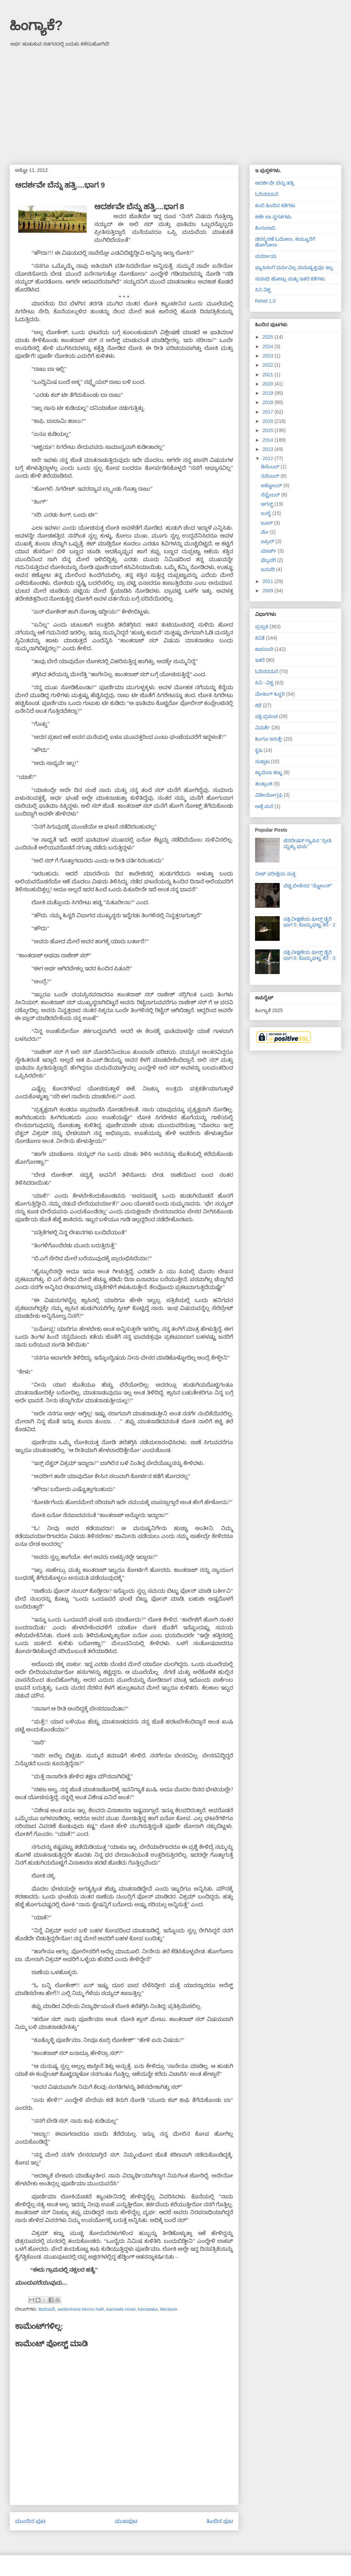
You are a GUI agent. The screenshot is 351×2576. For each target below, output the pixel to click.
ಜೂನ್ (267, 523)
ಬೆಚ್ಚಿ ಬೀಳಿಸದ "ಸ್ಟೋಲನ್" (307, 885)
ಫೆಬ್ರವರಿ (269, 560)
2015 (269, 430)
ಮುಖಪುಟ (126, 2521)
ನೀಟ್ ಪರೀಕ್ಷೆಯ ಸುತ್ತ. (276, 873)
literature (169, 2309)
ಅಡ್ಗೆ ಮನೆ (264, 806)
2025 (269, 337)
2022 (269, 365)
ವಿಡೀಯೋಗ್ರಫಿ (268, 795)
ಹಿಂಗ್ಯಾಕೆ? (36, 25)
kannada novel (121, 2309)
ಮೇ (265, 532)
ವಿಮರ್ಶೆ (262, 727)
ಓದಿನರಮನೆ (266, 671)
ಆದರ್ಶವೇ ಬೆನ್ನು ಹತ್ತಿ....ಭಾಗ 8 (139, 206)
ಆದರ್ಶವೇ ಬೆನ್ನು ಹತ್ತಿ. (275, 183)
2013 (269, 449)
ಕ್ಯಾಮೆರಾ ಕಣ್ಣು (268, 772)
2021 (269, 374)
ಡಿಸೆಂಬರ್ (271, 466)
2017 (269, 412)
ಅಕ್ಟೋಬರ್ (272, 485)
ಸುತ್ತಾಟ (262, 761)
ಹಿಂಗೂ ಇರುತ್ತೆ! (268, 739)
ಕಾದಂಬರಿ (46, 2309)
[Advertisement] (175, 103)
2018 (269, 402)
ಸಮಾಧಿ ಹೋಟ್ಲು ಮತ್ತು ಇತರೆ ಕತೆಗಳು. (290, 278)
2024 (269, 346)
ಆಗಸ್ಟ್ (268, 504)
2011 (269, 581)
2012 (269, 458)
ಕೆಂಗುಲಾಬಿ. (266, 228)
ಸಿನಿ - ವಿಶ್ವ (264, 682)
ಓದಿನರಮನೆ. (267, 194)
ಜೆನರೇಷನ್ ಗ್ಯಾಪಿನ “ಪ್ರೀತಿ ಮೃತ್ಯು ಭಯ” (307, 843)
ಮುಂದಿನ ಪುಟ (30, 2521)
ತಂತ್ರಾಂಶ (264, 783)
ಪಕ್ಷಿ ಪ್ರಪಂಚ (266, 716)
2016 (269, 421)
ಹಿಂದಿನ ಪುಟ (220, 2521)
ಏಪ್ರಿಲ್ (268, 541)
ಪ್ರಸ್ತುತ (261, 626)
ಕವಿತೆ (260, 638)
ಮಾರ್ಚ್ (269, 551)
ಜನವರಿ (268, 569)
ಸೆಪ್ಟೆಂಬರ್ (271, 494)
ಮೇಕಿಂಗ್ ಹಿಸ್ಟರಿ (270, 694)
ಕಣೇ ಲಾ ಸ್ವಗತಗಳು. (273, 216)
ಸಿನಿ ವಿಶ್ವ (263, 289)
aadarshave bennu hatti (80, 2309)
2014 (269, 440)
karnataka (147, 2309)
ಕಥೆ (258, 705)
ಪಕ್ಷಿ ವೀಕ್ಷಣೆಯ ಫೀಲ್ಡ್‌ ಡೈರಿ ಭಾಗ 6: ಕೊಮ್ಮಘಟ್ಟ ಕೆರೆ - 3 (309, 955)
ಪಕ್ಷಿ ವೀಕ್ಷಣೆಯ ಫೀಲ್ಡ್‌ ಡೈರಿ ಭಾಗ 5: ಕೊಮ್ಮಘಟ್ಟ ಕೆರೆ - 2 (309, 921)
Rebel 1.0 (265, 301)
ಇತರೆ (260, 660)
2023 (269, 355)
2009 (269, 590)
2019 (269, 393)
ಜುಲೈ (267, 513)
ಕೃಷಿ (258, 750)
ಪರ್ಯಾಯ (266, 256)
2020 (269, 384)
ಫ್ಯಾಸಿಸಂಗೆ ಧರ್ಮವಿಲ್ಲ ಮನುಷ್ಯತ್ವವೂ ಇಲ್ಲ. (294, 267)
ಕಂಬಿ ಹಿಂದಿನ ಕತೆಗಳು (275, 205)
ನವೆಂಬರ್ (271, 476)
